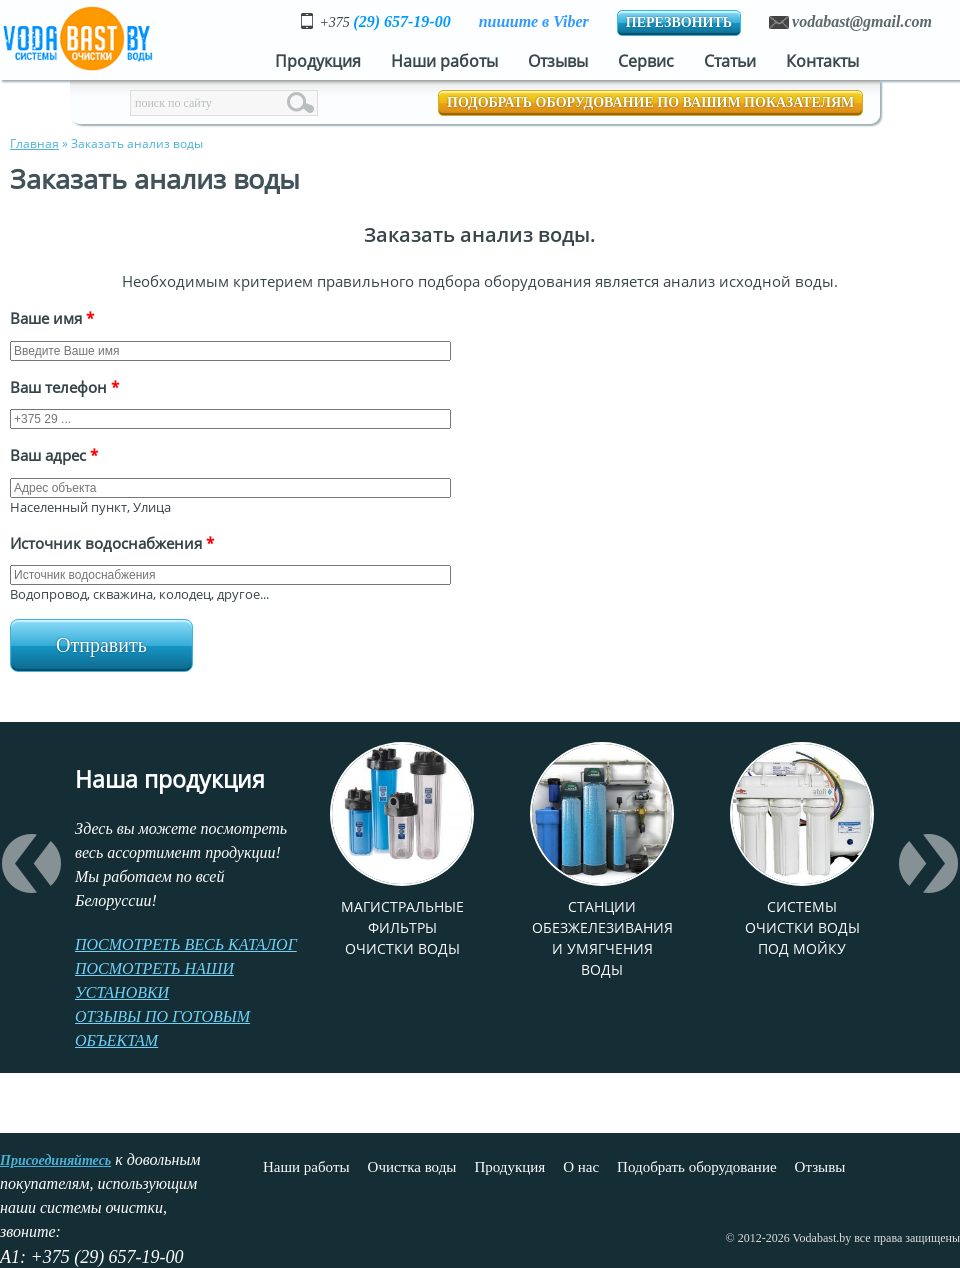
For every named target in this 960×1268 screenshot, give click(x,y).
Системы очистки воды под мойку (802, 927)
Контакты (822, 61)
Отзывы (558, 61)
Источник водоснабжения (112, 543)
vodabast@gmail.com (862, 21)
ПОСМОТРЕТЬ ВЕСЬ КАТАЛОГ (186, 944)
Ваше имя (52, 318)
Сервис (646, 61)
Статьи (730, 61)
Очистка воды (412, 1167)
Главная (34, 143)
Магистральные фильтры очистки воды (402, 927)
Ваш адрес (54, 455)
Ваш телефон (64, 387)
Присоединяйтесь (55, 1160)
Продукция (318, 61)
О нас (581, 1167)
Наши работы (444, 61)
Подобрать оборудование (696, 1167)
